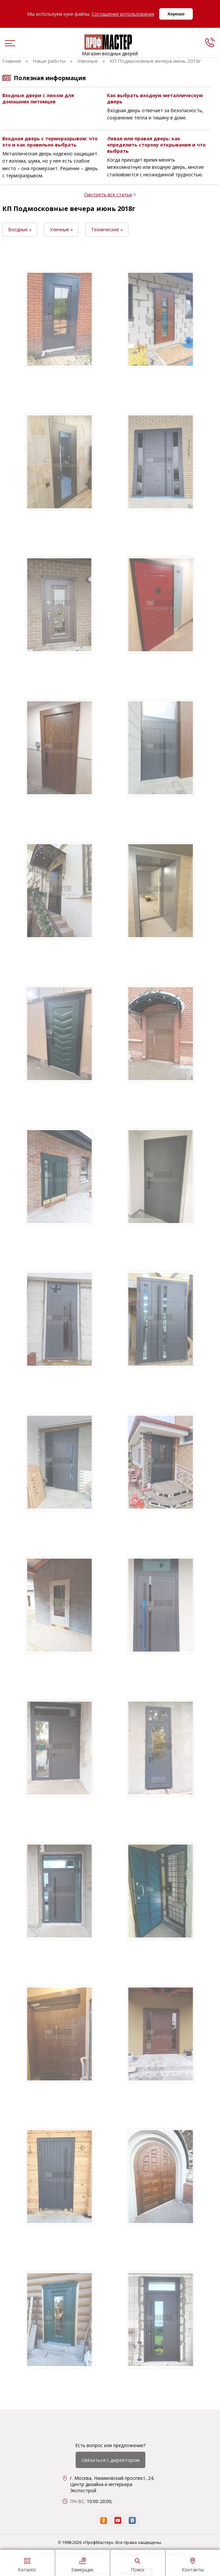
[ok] (103, 2520)
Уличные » (61, 229)
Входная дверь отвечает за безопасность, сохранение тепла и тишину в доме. (155, 114)
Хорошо (175, 13)
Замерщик (82, 2564)
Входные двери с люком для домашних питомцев (38, 98)
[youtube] (117, 2520)
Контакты (193, 2564)
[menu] (9, 44)
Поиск (137, 2564)
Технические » (107, 229)
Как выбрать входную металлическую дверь (155, 98)
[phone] (210, 42)
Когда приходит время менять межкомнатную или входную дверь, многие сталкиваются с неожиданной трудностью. (155, 167)
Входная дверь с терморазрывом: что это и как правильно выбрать (50, 141)
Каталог (27, 2564)
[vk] (132, 2520)
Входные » (19, 229)
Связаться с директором (110, 2460)
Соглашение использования (123, 14)
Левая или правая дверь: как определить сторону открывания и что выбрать (156, 144)
